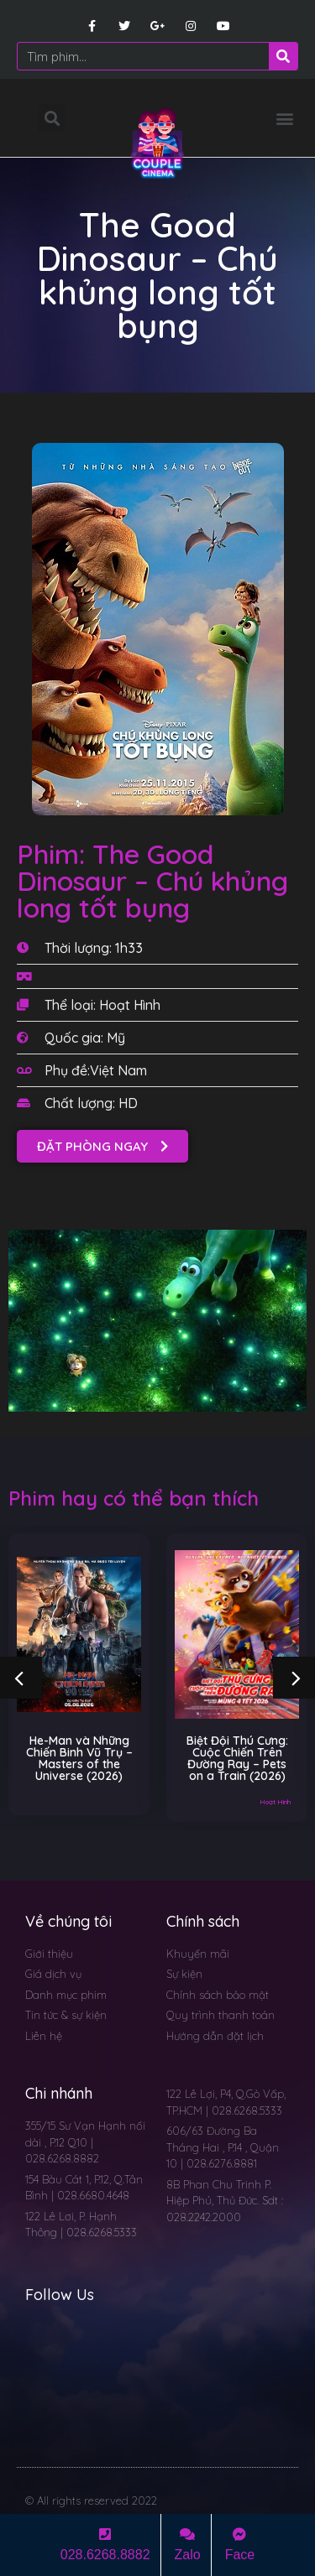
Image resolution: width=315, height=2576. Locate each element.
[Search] (283, 56)
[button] (284, 118)
